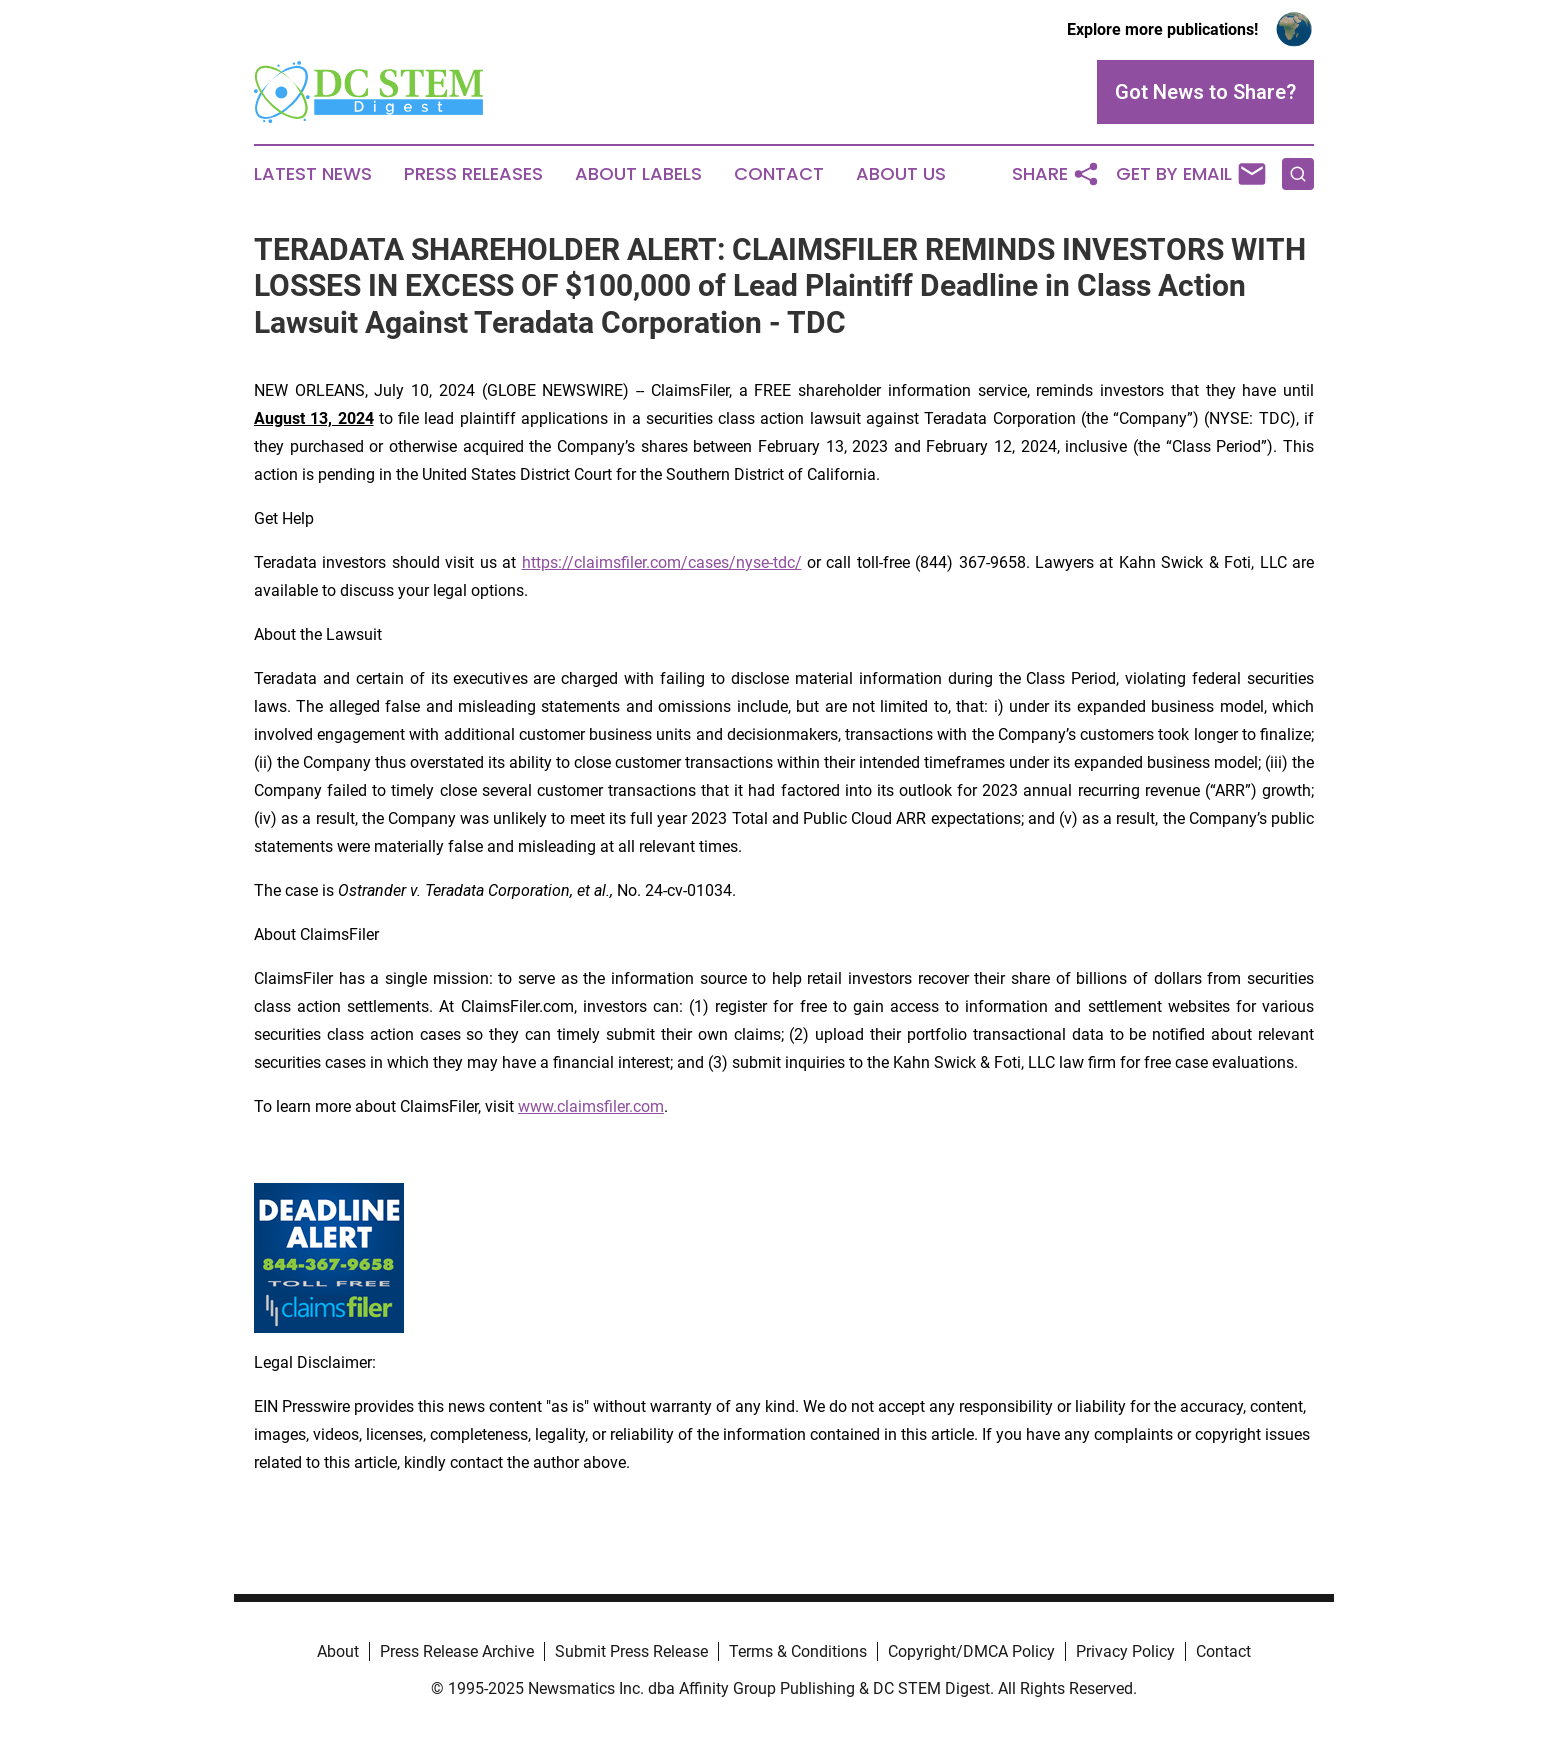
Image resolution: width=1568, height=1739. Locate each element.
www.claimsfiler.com (591, 1106)
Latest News (313, 174)
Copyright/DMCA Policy (971, 1651)
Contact (779, 174)
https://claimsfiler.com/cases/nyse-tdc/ (662, 562)
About (338, 1651)
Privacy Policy (1125, 1651)
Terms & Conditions (798, 1651)
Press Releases (473, 174)
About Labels (638, 174)
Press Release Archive (457, 1651)
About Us (901, 174)
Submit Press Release (631, 1651)
